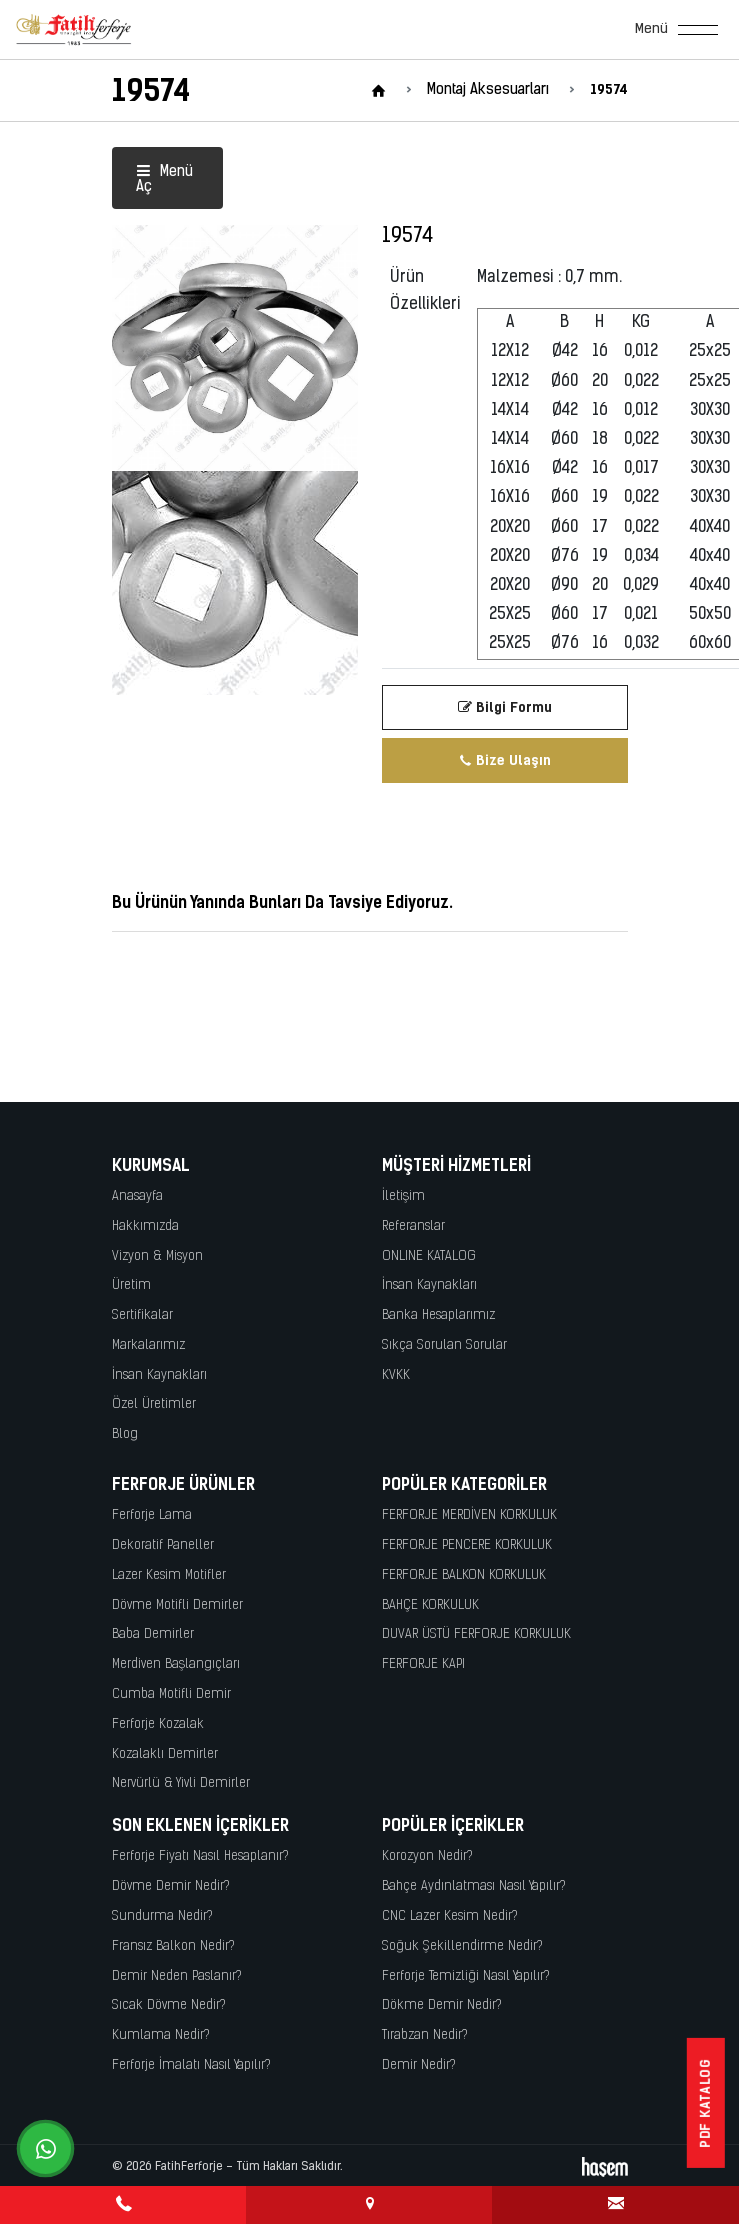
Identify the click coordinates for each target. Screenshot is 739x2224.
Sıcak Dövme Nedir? (169, 2005)
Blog (125, 1434)
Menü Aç (164, 180)
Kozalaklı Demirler (165, 1754)
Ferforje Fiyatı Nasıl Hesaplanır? (200, 1856)
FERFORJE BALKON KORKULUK (464, 1575)
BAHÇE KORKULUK (430, 1605)
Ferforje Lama (152, 1515)
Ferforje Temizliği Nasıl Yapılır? (466, 1976)
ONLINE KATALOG (429, 1256)
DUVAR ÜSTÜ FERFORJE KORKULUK (476, 1634)
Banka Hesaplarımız (438, 1315)
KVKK (396, 1375)
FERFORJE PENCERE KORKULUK (467, 1545)
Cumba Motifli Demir (171, 1694)
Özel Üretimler (154, 1404)
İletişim (403, 1196)
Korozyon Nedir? (427, 1856)
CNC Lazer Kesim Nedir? (450, 1916)
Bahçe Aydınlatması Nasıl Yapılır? (474, 1886)
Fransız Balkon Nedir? (173, 1946)
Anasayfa (137, 1196)
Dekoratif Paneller (163, 1545)
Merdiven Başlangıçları (176, 1664)
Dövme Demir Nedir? (171, 1886)
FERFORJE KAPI (423, 1664)
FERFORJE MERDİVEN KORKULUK (469, 1515)
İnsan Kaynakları (159, 1375)
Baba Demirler (153, 1634)
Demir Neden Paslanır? (177, 1976)
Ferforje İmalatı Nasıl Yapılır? (191, 2065)
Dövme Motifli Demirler (177, 1605)
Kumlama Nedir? (161, 2035)
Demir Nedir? (419, 2065)
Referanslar (413, 1226)
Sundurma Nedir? (162, 1916)
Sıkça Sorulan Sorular (444, 1345)
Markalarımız (148, 1345)
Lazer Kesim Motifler (169, 1575)
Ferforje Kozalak (158, 1724)
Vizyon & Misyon (157, 1256)
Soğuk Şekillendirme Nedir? (462, 1946)
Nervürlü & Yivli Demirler (181, 1783)
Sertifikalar (142, 1315)
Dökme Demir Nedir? (442, 2005)
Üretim (131, 1285)
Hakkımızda (145, 1226)
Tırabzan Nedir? (425, 2035)
